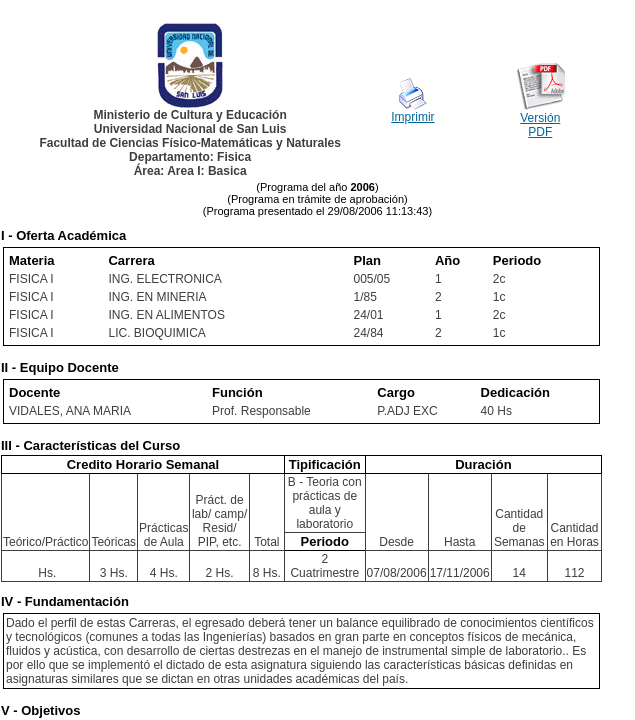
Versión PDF (540, 125)
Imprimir (412, 117)
